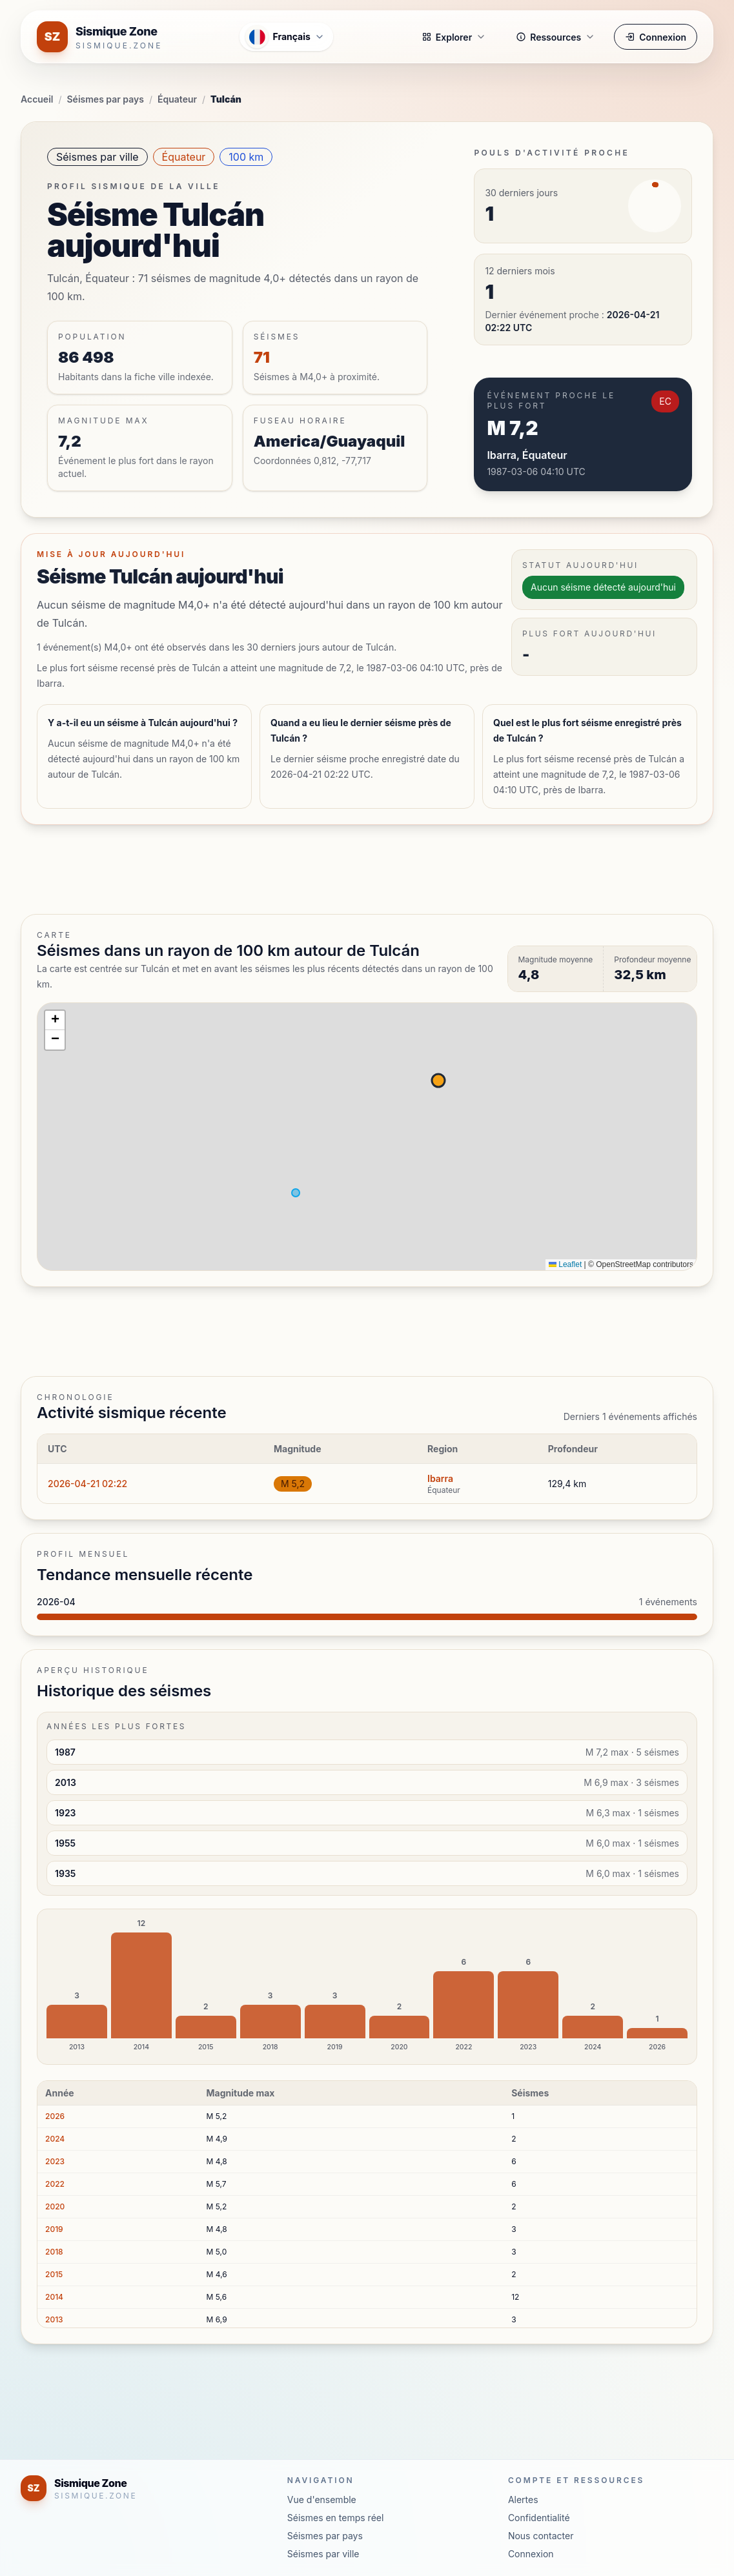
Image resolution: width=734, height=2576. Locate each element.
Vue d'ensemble (321, 2499)
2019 (54, 2229)
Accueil (37, 99)
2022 (55, 2184)
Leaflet (565, 1264)
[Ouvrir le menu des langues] (286, 37)
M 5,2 (293, 1483)
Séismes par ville (97, 156)
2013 (54, 2319)
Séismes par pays (105, 99)
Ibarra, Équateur (527, 455)
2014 (54, 2297)
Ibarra (440, 1478)
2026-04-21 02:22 (87, 1483)
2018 (54, 2252)
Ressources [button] (555, 37)
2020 (55, 2206)
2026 (55, 2116)
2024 (55, 2139)
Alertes (523, 2499)
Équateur (177, 99)
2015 (54, 2274)
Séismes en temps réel (335, 2517)
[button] (55, 1020)
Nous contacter (541, 2535)
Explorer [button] (454, 37)
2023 (55, 2161)
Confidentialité (539, 2517)
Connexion (655, 37)
